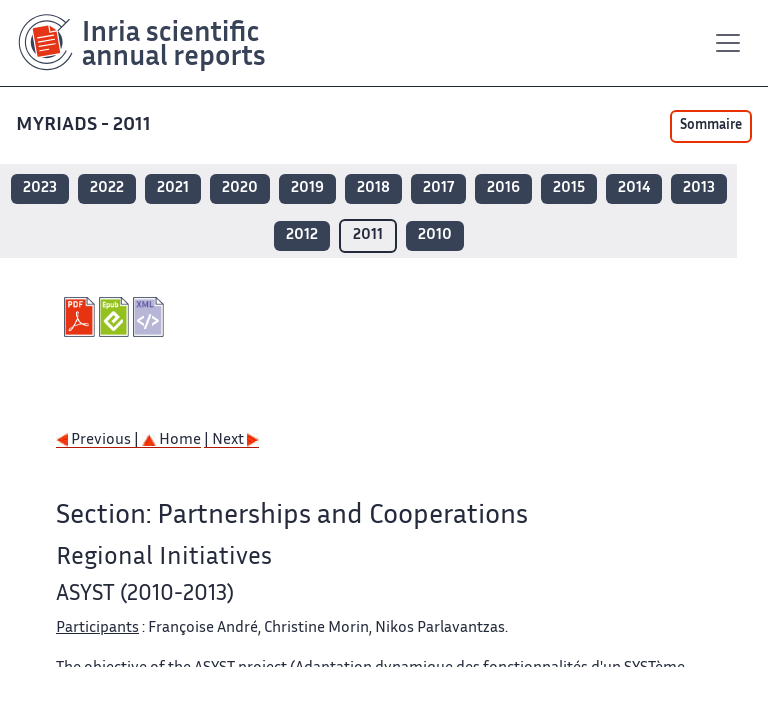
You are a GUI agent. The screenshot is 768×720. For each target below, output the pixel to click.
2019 (307, 188)
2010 (435, 235)
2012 (302, 235)
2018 (373, 188)
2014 (634, 188)
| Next (231, 440)
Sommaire (711, 126)
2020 (240, 188)
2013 (699, 188)
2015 (569, 188)
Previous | (99, 440)
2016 (503, 188)
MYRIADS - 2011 (83, 125)
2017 (438, 188)
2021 (173, 188)
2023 (40, 188)
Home (171, 440)
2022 (107, 188)
